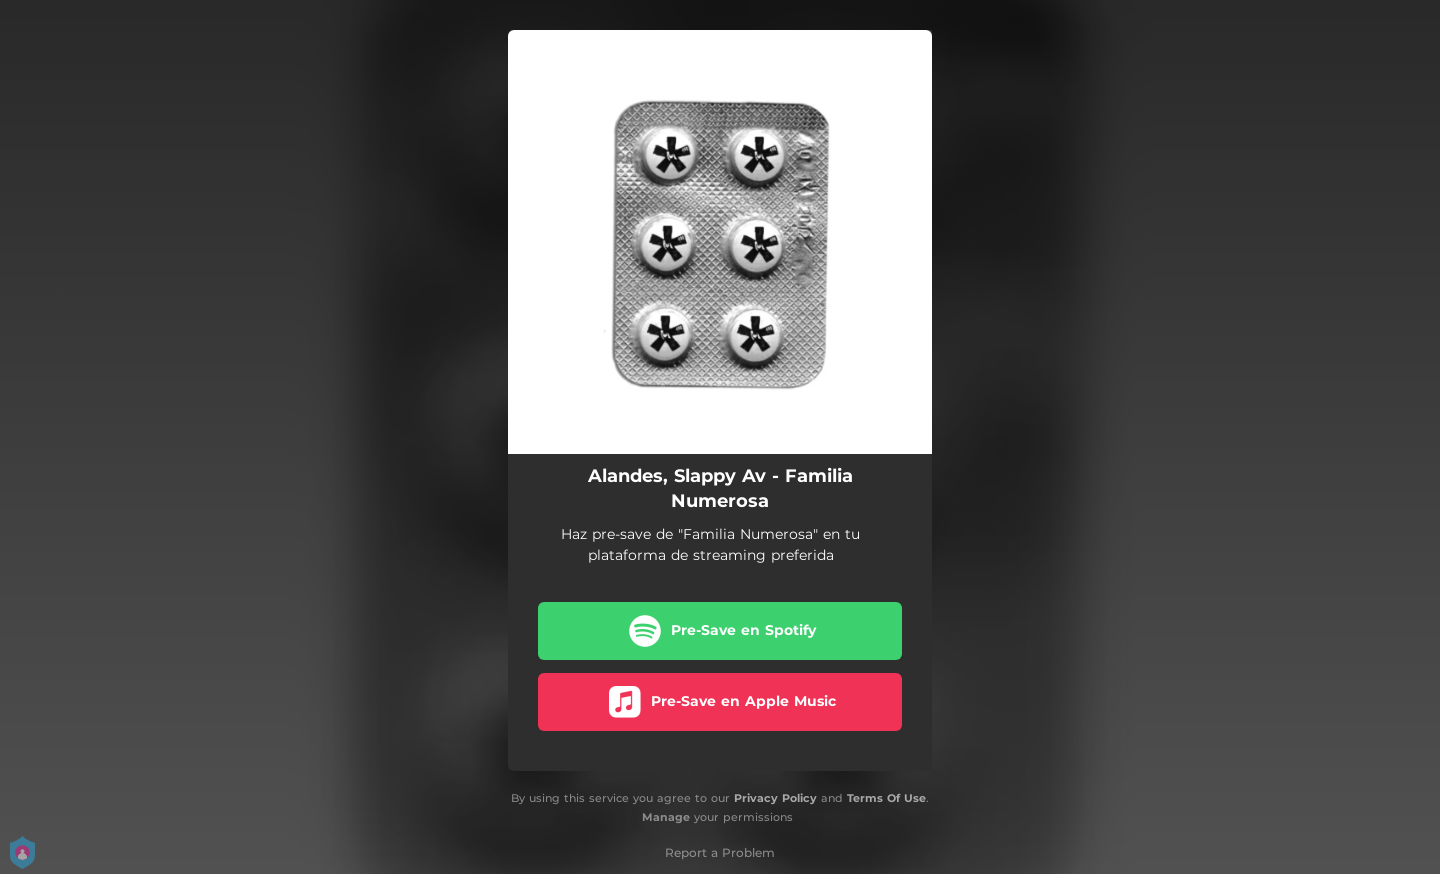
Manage (666, 817)
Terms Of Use (886, 798)
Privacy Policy (775, 798)
